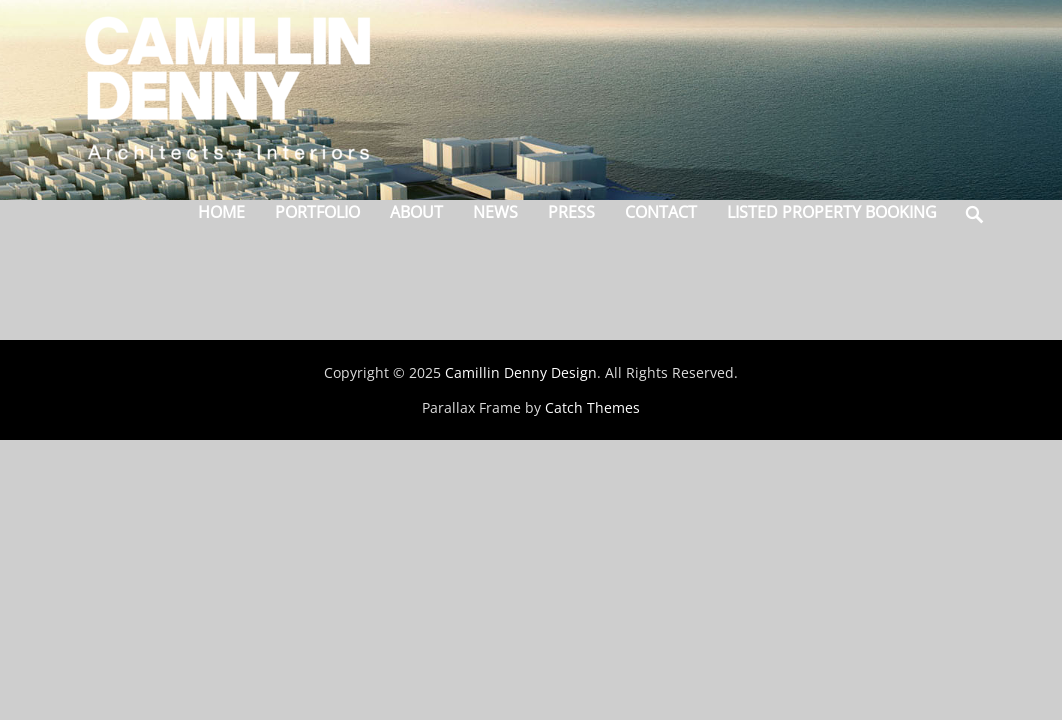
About (416, 212)
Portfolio (317, 212)
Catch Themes (592, 407)
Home (221, 212)
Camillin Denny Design (521, 372)
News (495, 212)
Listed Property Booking (832, 212)
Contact (661, 212)
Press (571, 212)
